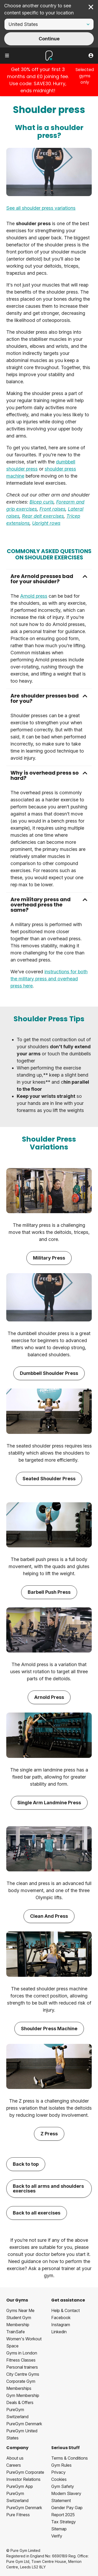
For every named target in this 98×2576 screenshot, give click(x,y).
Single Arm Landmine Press (49, 1802)
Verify (56, 2536)
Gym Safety (62, 2486)
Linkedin (59, 2331)
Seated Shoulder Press (49, 1478)
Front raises (52, 509)
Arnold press (33, 596)
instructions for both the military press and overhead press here (49, 979)
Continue (49, 38)
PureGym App (19, 2486)
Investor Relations (23, 2479)
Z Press (49, 2133)
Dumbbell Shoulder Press (49, 1373)
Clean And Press (49, 1916)
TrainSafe (15, 2331)
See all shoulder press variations (41, 208)
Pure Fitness (18, 2514)
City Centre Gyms (22, 2374)
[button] (49, 578)
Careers (13, 2465)
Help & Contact (65, 2310)
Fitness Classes (21, 2360)
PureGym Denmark (24, 2423)
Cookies (59, 2479)
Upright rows (46, 523)
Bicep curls (42, 502)
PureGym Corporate (25, 2472)
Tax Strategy (63, 2521)
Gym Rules (61, 2465)
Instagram (60, 2324)
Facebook (61, 2317)
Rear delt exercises (43, 516)
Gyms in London (21, 2353)
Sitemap (59, 2528)
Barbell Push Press (49, 1592)
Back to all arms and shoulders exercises (48, 2188)
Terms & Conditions (69, 2458)
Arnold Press (49, 1697)
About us (15, 2458)
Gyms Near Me (20, 2310)
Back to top (26, 2164)
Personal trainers (22, 2367)
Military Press (49, 1258)
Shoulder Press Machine (49, 2028)
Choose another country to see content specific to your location (39, 9)
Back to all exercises (36, 2213)
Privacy (58, 2472)
